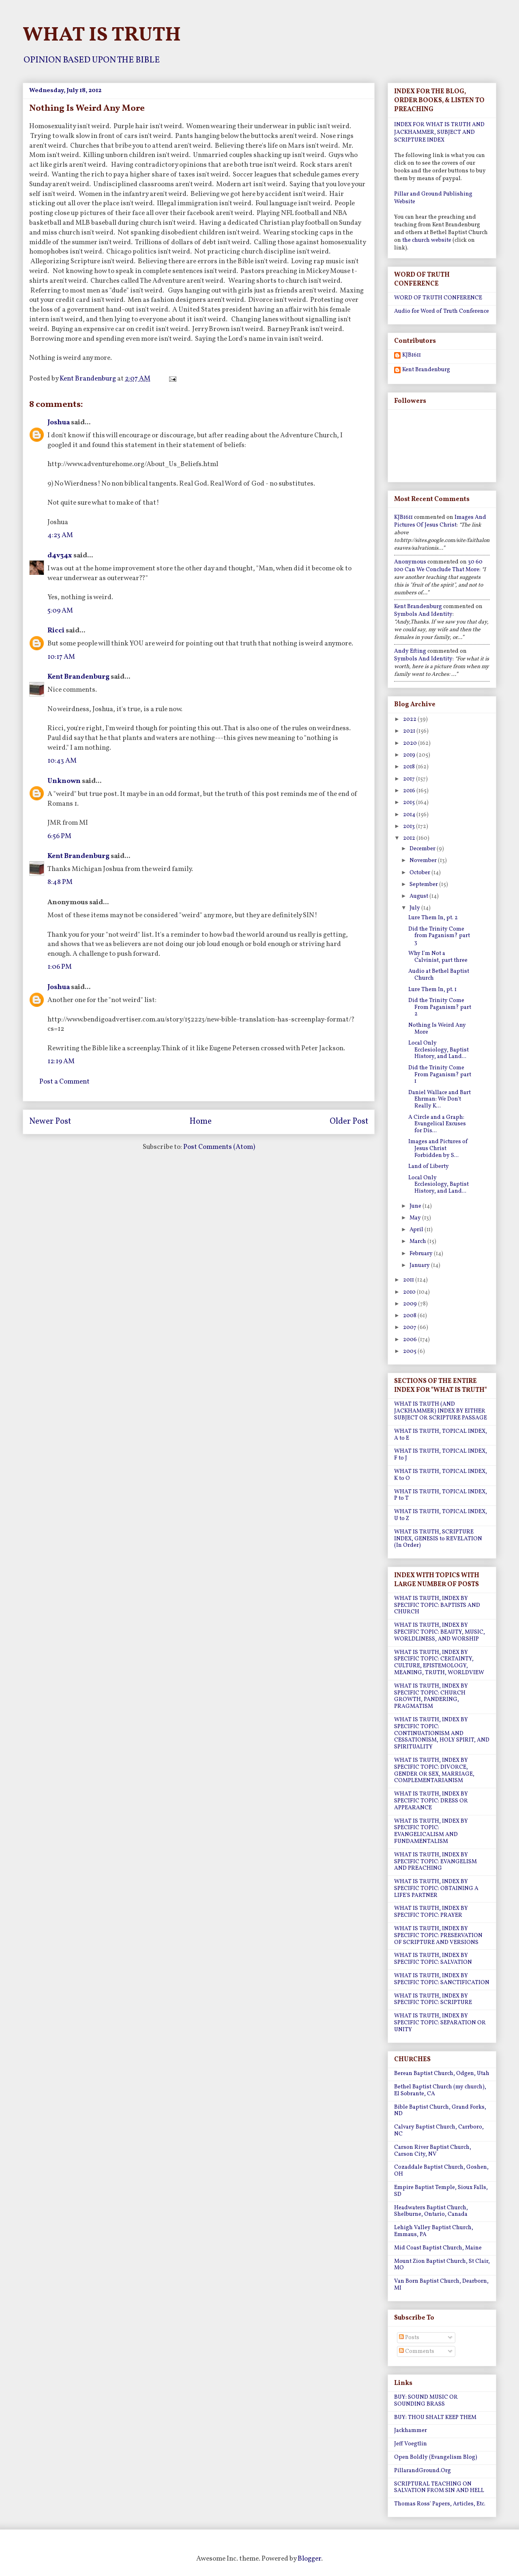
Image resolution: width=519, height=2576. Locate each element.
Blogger (309, 2558)
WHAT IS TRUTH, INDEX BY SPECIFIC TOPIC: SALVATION (433, 1959)
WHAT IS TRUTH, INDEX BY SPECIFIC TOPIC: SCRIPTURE (433, 1999)
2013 (409, 826)
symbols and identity (423, 614)
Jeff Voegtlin (410, 2444)
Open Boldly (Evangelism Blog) (435, 2457)
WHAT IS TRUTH (102, 35)
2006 (410, 1340)
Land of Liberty (428, 1166)
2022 (410, 719)
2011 (409, 1280)
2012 (409, 838)
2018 (409, 767)
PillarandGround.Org (422, 2471)
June (416, 1206)
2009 (410, 1304)
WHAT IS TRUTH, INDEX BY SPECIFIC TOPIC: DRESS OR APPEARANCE (431, 1801)
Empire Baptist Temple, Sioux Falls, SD (441, 2191)
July (415, 908)
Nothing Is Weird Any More (437, 1028)
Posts (409, 2338)
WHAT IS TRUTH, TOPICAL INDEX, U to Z (440, 1515)
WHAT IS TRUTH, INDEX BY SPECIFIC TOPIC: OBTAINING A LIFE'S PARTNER (436, 1888)
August (419, 896)
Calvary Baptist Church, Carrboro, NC (439, 2130)
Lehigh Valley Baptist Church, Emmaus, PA (433, 2231)
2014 (409, 815)
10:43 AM (62, 760)
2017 (409, 779)
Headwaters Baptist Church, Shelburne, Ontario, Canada (431, 2211)
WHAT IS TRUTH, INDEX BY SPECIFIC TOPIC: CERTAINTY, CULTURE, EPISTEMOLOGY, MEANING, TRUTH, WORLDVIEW (439, 1663)
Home (200, 1121)
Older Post (349, 1121)
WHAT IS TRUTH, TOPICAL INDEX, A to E (440, 1435)
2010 (410, 1292)
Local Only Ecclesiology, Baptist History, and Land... (438, 1050)
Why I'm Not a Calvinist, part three (438, 957)
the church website (426, 240)
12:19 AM (61, 1061)
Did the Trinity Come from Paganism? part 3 (439, 936)
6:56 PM (59, 836)
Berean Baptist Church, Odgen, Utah (441, 2073)
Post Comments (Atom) (219, 1147)
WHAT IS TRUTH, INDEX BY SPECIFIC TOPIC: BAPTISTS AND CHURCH (437, 1605)
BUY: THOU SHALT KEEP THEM (435, 2417)
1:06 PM (59, 967)
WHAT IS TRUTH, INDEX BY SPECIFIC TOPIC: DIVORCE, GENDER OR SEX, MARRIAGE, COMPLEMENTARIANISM (434, 1771)
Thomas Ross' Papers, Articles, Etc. (439, 2504)
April (417, 1230)
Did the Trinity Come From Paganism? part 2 (439, 1007)
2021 (409, 731)
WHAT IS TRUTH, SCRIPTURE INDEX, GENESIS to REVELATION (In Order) (438, 1539)
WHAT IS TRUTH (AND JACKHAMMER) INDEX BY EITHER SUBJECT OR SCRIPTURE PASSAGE (440, 1411)
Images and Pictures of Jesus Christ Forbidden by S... (438, 1148)
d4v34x (59, 555)
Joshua (58, 422)
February (422, 1254)
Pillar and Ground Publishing (433, 194)
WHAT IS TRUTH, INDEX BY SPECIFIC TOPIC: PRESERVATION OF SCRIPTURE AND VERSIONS (438, 1935)
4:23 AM (60, 535)
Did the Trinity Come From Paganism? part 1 (439, 1075)
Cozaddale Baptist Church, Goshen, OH (441, 2170)
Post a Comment (64, 1081)
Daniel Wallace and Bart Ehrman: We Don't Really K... (439, 1099)
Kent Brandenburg (78, 677)
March (418, 1241)
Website (404, 202)
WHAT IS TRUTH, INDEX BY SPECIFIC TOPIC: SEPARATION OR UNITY (440, 2023)
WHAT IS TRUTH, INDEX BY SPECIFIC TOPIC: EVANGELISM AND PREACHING (435, 1862)
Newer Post (50, 1121)
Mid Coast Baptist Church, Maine (438, 2248)
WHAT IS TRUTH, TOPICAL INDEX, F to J (440, 1454)
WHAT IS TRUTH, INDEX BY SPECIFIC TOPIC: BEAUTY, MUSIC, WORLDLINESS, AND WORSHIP (439, 1632)
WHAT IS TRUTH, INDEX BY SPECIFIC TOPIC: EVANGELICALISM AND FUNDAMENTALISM (431, 1831)
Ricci (55, 630)
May (416, 1218)
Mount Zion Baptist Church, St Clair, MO (442, 2265)
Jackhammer (410, 2430)
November (424, 860)
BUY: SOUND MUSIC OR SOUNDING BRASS (426, 2400)
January (420, 1265)
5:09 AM (60, 610)
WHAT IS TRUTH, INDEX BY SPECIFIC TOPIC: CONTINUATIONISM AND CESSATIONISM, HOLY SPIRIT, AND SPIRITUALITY (441, 1733)
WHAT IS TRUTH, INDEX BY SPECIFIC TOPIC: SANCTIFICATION (441, 1979)
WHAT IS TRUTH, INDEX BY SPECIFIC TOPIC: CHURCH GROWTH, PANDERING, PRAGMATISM (431, 1696)
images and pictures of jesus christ (440, 521)
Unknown (64, 781)
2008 (410, 1316)
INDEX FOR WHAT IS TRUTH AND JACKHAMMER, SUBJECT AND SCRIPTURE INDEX (439, 132)
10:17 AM (61, 657)
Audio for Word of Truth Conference (441, 311)
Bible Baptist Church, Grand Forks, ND (440, 2110)
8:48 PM (60, 882)
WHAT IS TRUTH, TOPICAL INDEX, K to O (440, 1475)
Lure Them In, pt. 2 (433, 918)
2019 (409, 755)
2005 (410, 1351)
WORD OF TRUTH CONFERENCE (438, 298)
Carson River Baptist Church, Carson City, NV (432, 2151)
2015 (409, 802)
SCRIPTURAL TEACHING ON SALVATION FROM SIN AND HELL (439, 2487)
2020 (410, 743)
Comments (416, 2351)
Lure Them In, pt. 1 (432, 989)
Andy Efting (410, 651)
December (423, 849)
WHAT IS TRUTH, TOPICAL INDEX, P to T (440, 1495)
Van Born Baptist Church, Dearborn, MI (441, 2284)
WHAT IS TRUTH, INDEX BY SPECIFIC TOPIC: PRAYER (431, 1912)
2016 (409, 791)
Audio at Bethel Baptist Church (438, 975)
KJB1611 (411, 355)
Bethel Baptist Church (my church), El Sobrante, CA (440, 2090)
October (420, 873)
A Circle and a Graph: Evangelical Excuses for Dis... (437, 1124)
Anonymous (410, 562)
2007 (410, 1327)
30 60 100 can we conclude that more (438, 566)
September (424, 884)
